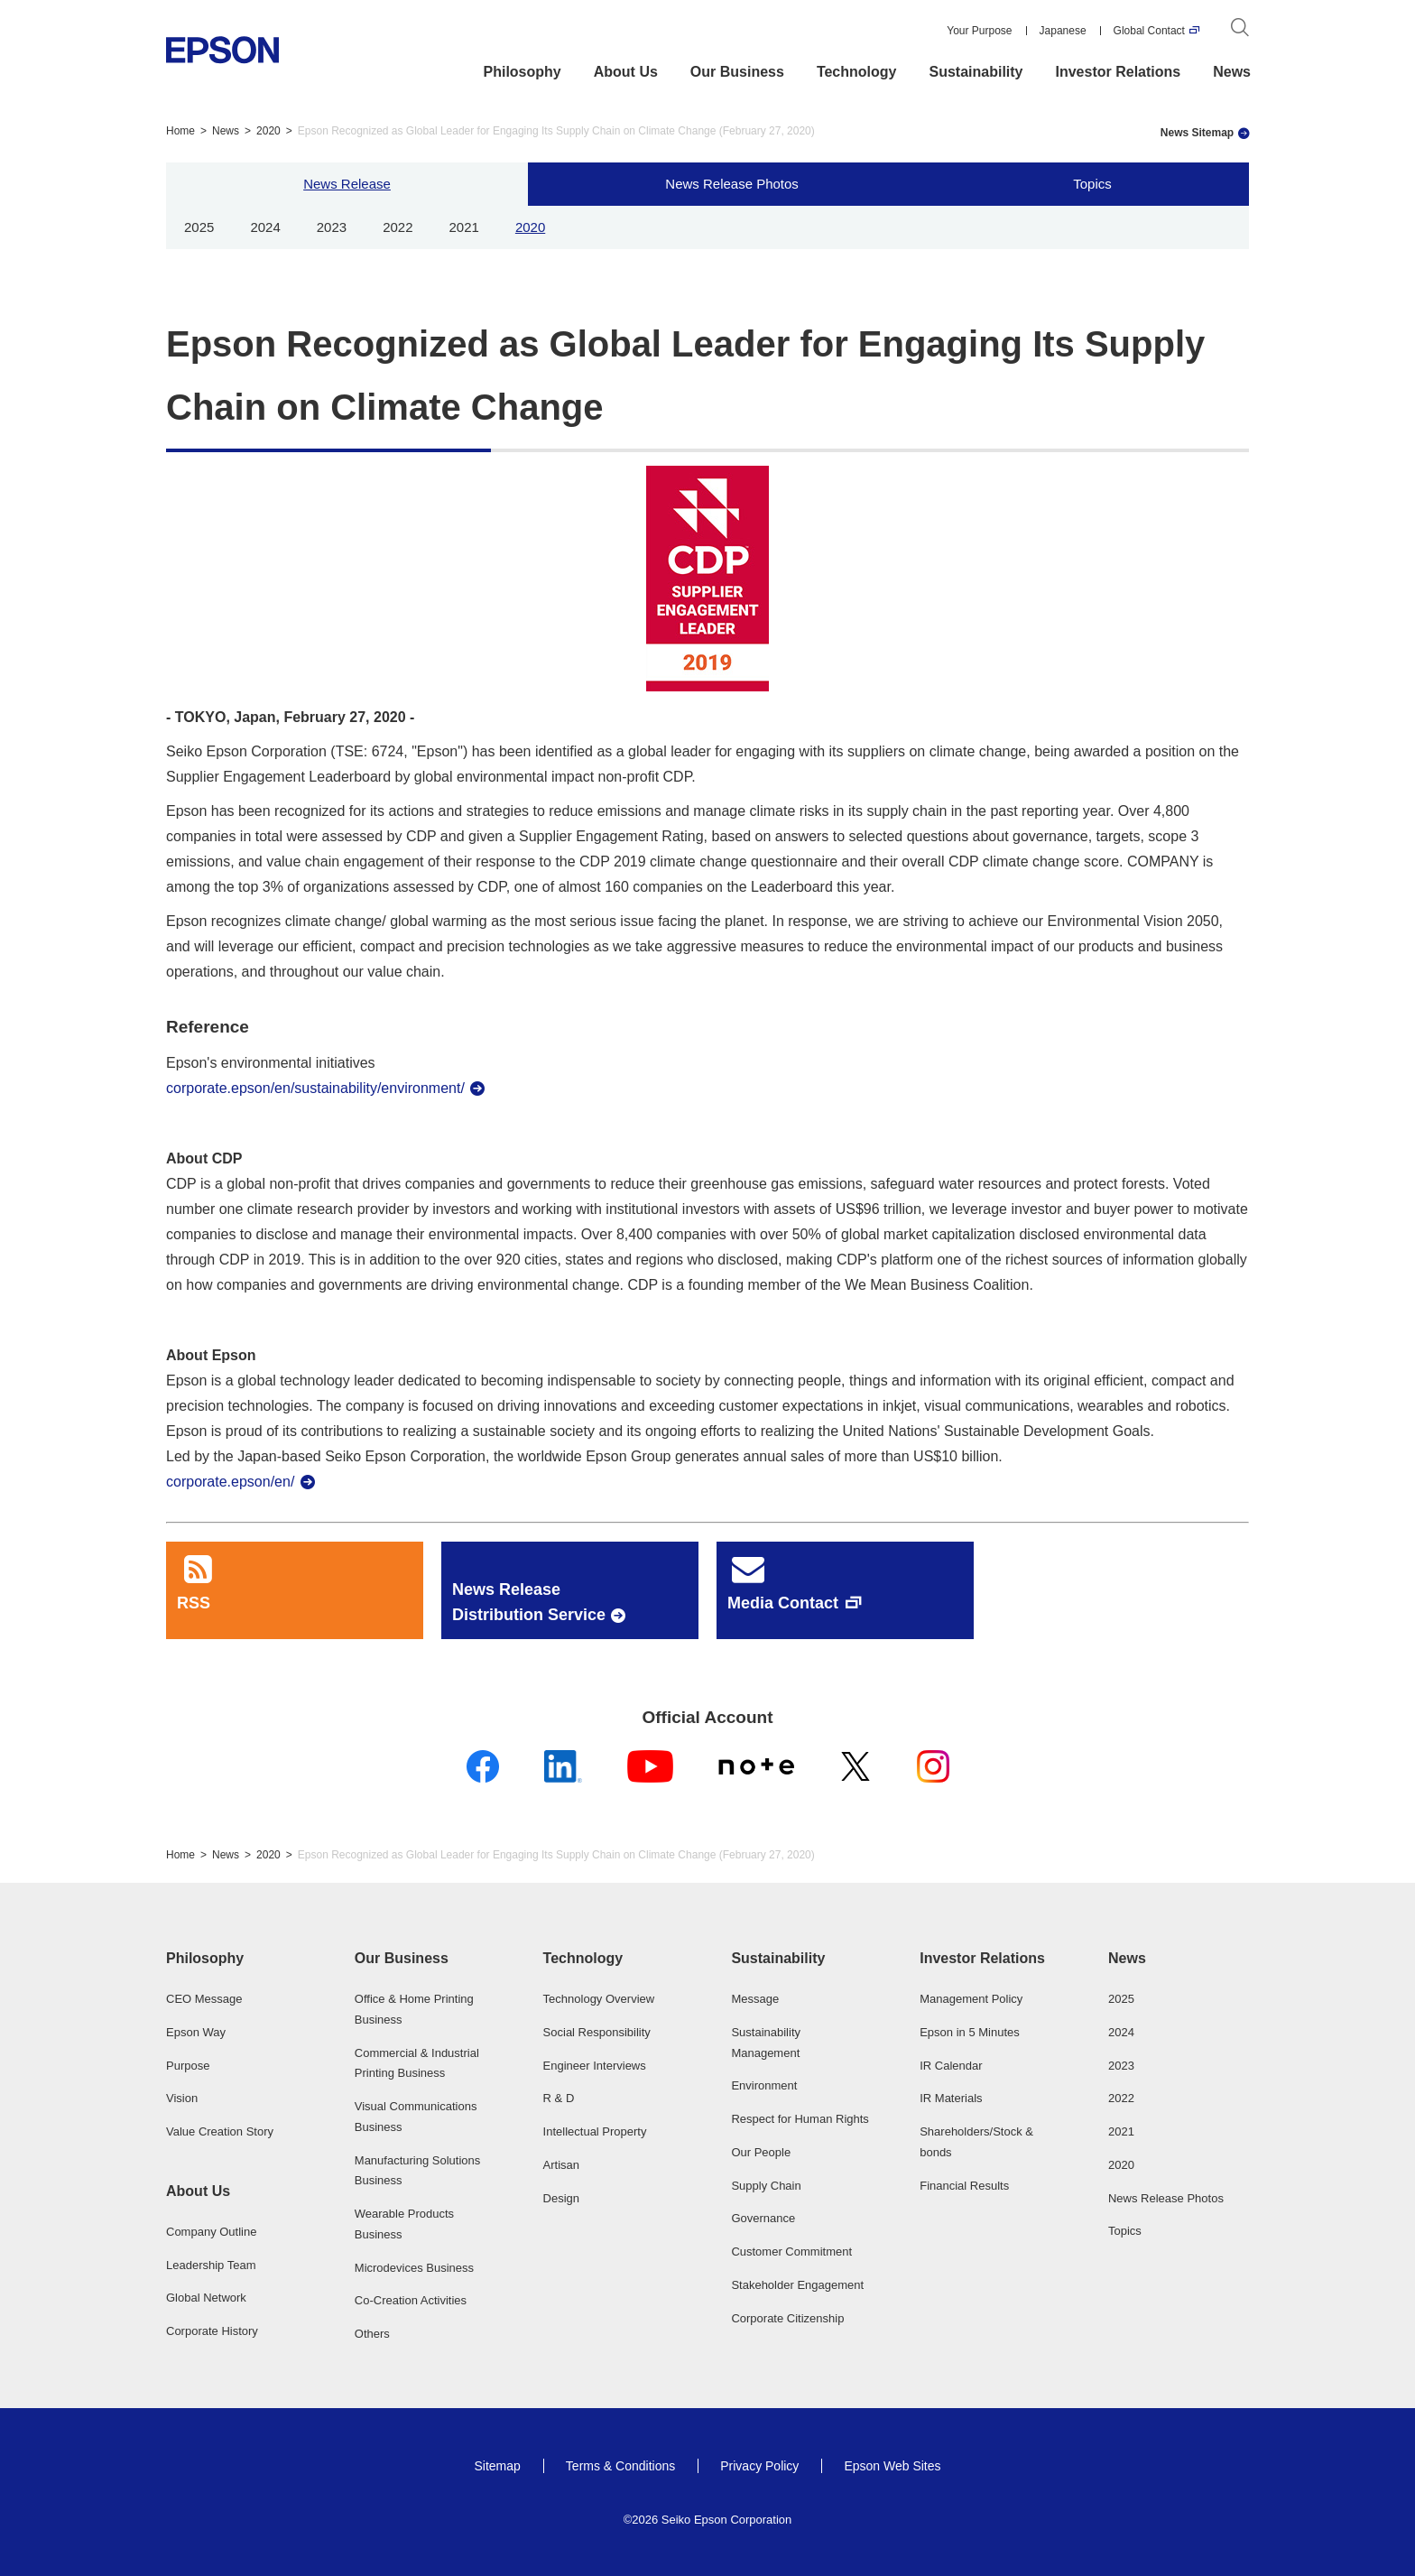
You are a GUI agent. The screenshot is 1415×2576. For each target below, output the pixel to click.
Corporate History (212, 2331)
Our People (761, 2152)
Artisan (561, 2165)
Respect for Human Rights (799, 2119)
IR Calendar (951, 2065)
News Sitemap (1197, 132)
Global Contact (1149, 30)
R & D (559, 2098)
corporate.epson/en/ (230, 1481)
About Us (626, 71)
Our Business (737, 71)
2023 (332, 227)
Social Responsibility (597, 2032)
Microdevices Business (414, 2268)
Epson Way (196, 2032)
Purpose (187, 2065)
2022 (397, 227)
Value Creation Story (219, 2131)
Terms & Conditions (620, 2466)
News (1232, 71)
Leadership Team (211, 2265)
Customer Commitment (791, 2251)
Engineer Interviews (594, 2065)
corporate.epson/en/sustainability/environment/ (315, 1088)
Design (561, 2198)
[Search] (1240, 30)
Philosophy (522, 71)
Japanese (1063, 30)
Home (180, 131)
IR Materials (951, 2098)
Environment (764, 2085)
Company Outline (211, 2231)
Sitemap (497, 2466)
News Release (347, 183)
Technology (857, 71)
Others (372, 2333)
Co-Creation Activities (411, 2300)
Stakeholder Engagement (797, 2285)
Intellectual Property (595, 2131)
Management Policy (971, 1999)
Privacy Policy (759, 2466)
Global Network (206, 2297)
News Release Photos (732, 183)
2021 (464, 227)
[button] (236, 1958)
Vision (182, 2098)
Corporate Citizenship (787, 2318)
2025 (199, 227)
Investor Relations (1118, 71)
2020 (268, 131)
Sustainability (975, 71)
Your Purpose (979, 30)
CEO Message (204, 1999)
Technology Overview (599, 1999)
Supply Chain (765, 2185)
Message (755, 1999)
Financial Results (964, 2185)
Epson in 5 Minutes (970, 2032)
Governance (763, 2218)
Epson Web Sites (892, 2466)
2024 (265, 227)
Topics (1092, 183)
